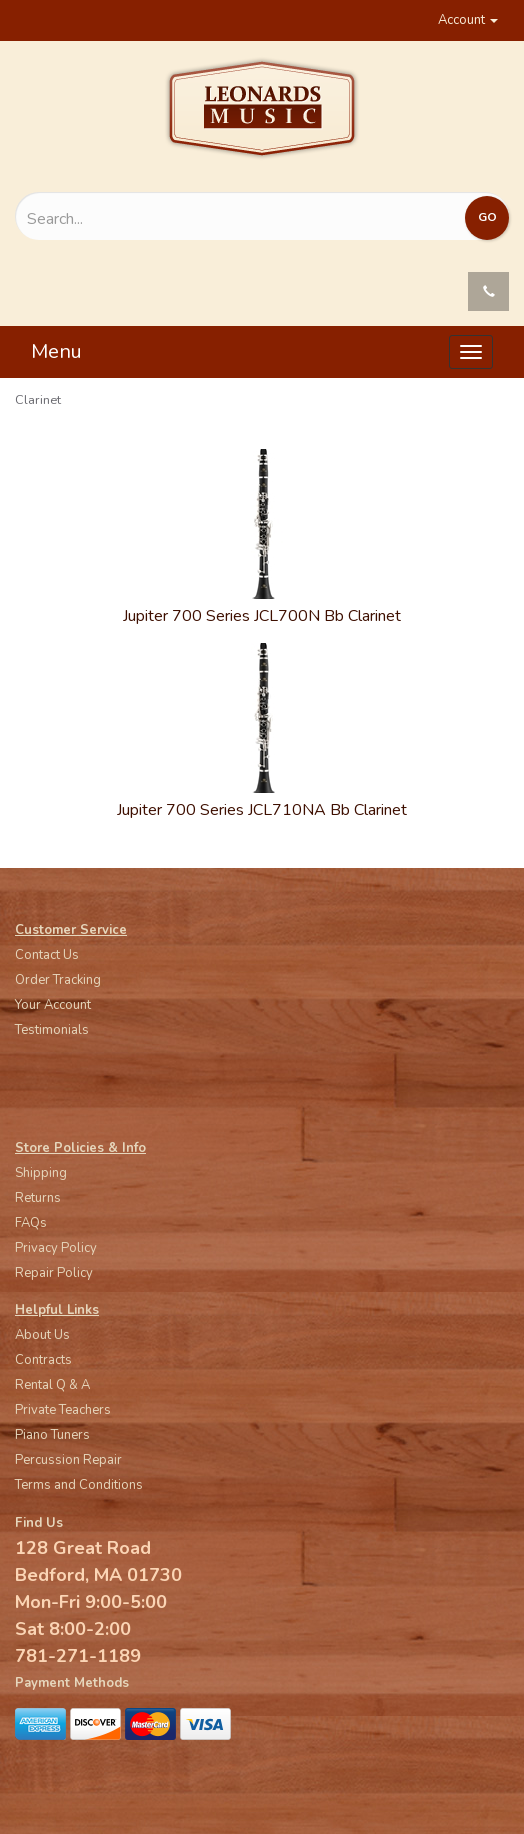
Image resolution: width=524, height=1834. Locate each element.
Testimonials (52, 1030)
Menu (56, 351)
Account (468, 20)
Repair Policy (54, 1273)
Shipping (41, 1173)
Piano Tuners (52, 1435)
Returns (38, 1198)
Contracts (43, 1360)
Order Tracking (58, 980)
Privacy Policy (56, 1248)
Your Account (53, 1005)
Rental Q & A (52, 1385)
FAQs (31, 1223)
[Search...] (188, 219)
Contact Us (47, 955)
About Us (42, 1335)
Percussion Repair (68, 1460)
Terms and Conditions (79, 1485)
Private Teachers (63, 1410)
